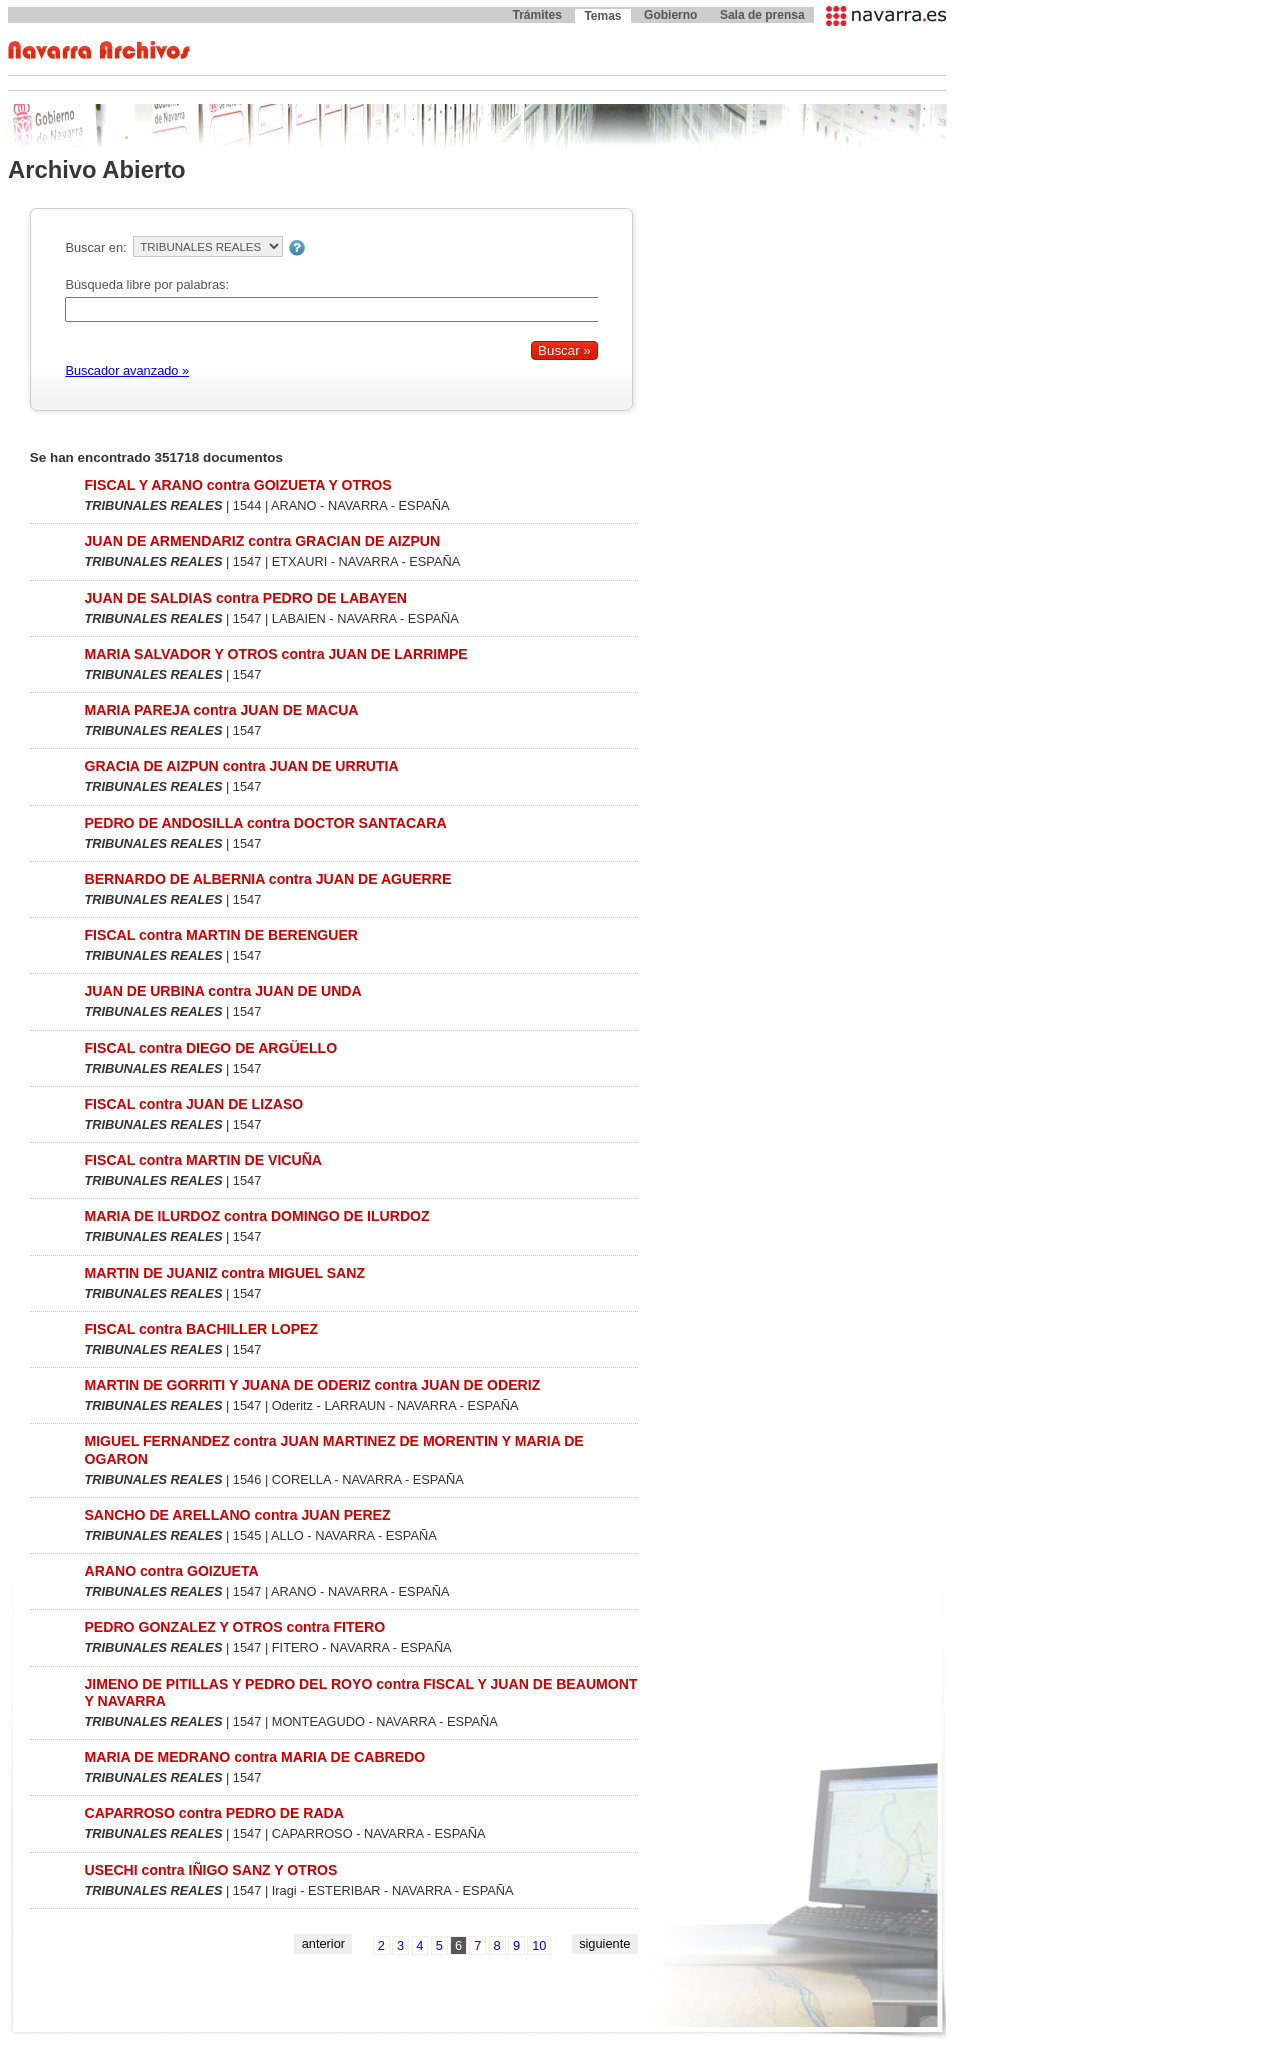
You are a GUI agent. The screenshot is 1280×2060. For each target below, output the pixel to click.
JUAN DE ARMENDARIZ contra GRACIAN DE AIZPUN (262, 541)
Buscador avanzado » (127, 370)
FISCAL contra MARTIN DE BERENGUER (221, 935)
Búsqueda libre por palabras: (147, 284)
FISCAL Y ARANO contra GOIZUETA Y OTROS (237, 485)
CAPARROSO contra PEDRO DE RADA (213, 1813)
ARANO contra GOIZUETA (171, 1571)
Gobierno (670, 15)
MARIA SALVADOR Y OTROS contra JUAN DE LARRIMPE (275, 654)
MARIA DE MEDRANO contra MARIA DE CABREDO (254, 1757)
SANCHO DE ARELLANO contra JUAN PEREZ (237, 1515)
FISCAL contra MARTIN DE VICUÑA (203, 1160)
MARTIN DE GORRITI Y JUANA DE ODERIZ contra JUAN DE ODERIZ (312, 1385)
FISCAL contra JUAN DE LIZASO (193, 1104)
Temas (602, 16)
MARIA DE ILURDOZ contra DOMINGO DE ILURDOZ (256, 1216)
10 (539, 1945)
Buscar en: (95, 247)
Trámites (536, 15)
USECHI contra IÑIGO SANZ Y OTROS (210, 1870)
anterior (323, 1943)
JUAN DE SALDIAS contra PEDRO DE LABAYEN (245, 598)
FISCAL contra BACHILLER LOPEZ (201, 1329)
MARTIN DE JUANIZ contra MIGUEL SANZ (224, 1273)
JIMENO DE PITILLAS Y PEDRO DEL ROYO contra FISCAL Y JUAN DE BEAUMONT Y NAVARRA (360, 1692)
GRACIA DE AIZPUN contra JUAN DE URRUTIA (241, 766)
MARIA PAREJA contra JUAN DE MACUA (221, 710)
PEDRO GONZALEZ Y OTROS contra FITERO (234, 1627)
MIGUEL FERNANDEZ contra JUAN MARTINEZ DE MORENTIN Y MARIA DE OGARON (333, 1449)
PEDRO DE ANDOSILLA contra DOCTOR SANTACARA (265, 823)
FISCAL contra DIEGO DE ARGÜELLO (210, 1048)
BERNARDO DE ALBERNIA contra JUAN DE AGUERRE (267, 879)
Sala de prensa (762, 15)
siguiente (604, 1943)
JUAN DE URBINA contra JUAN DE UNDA (222, 991)
